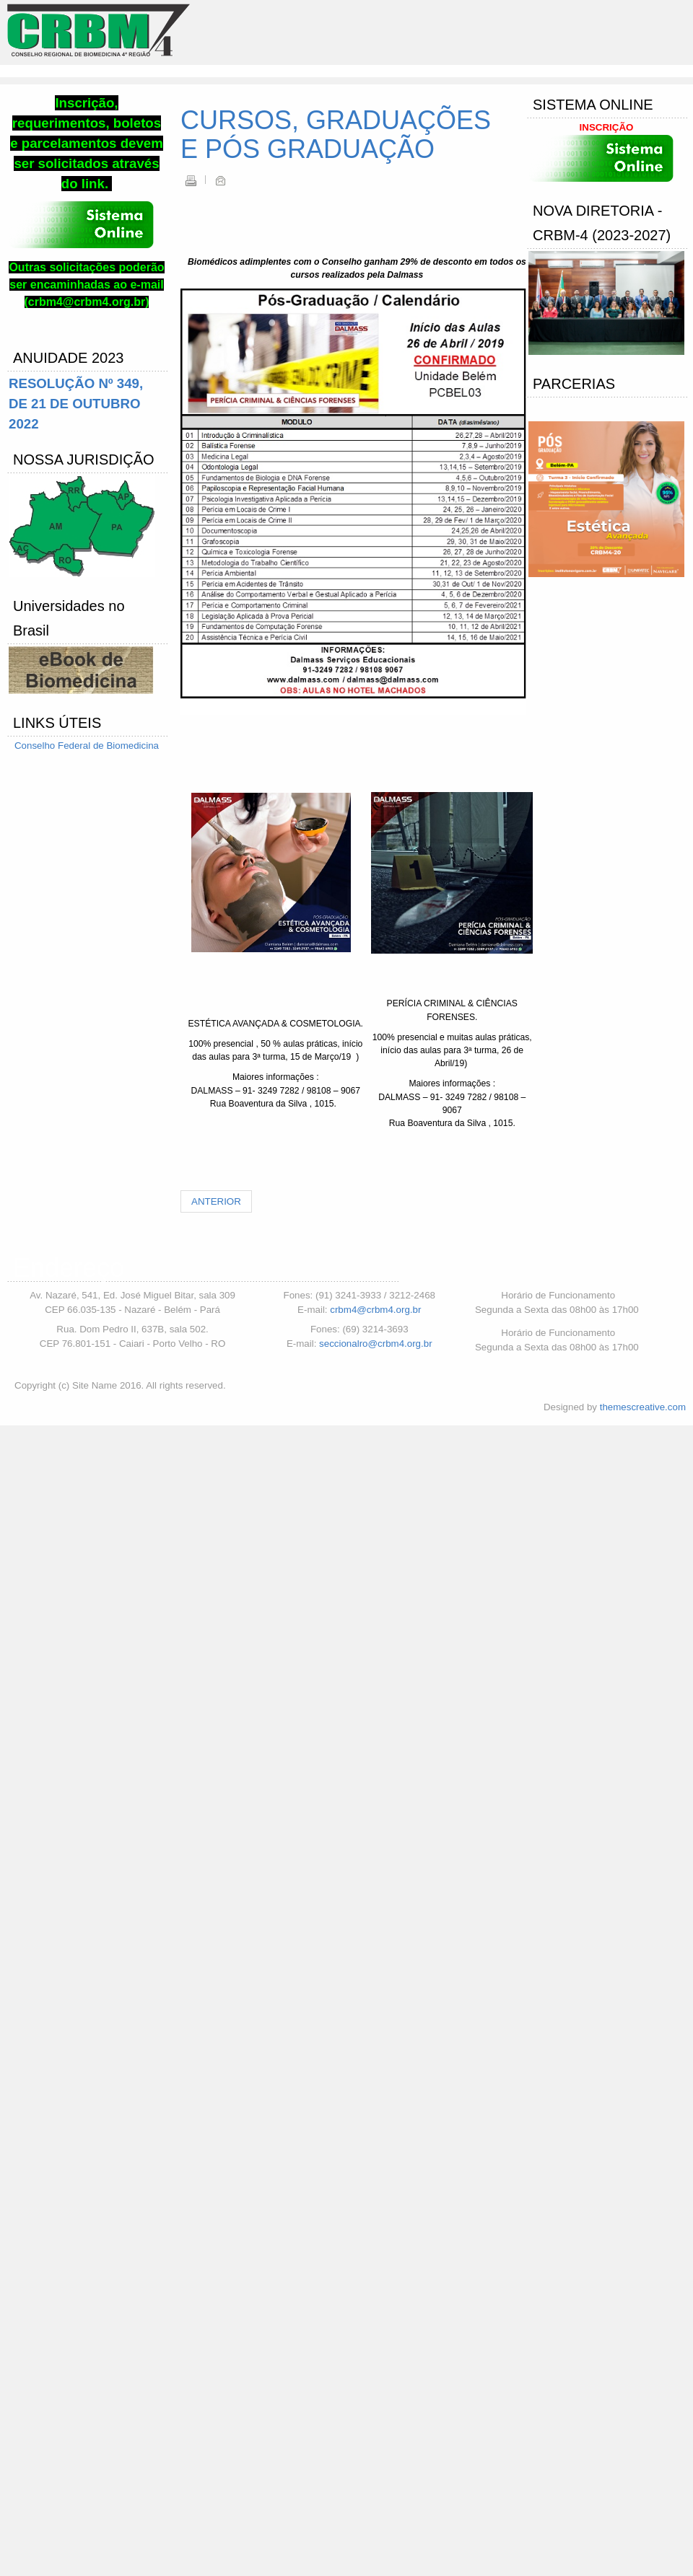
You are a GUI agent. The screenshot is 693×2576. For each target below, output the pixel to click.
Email (220, 180)
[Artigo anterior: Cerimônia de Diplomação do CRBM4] (216, 1201)
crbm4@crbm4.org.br (375, 1309)
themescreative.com (643, 1407)
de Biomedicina (126, 745)
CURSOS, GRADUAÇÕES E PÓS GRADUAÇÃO (335, 134)
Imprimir (190, 180)
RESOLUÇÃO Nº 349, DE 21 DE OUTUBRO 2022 (76, 403)
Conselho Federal (53, 745)
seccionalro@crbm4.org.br (375, 1343)
